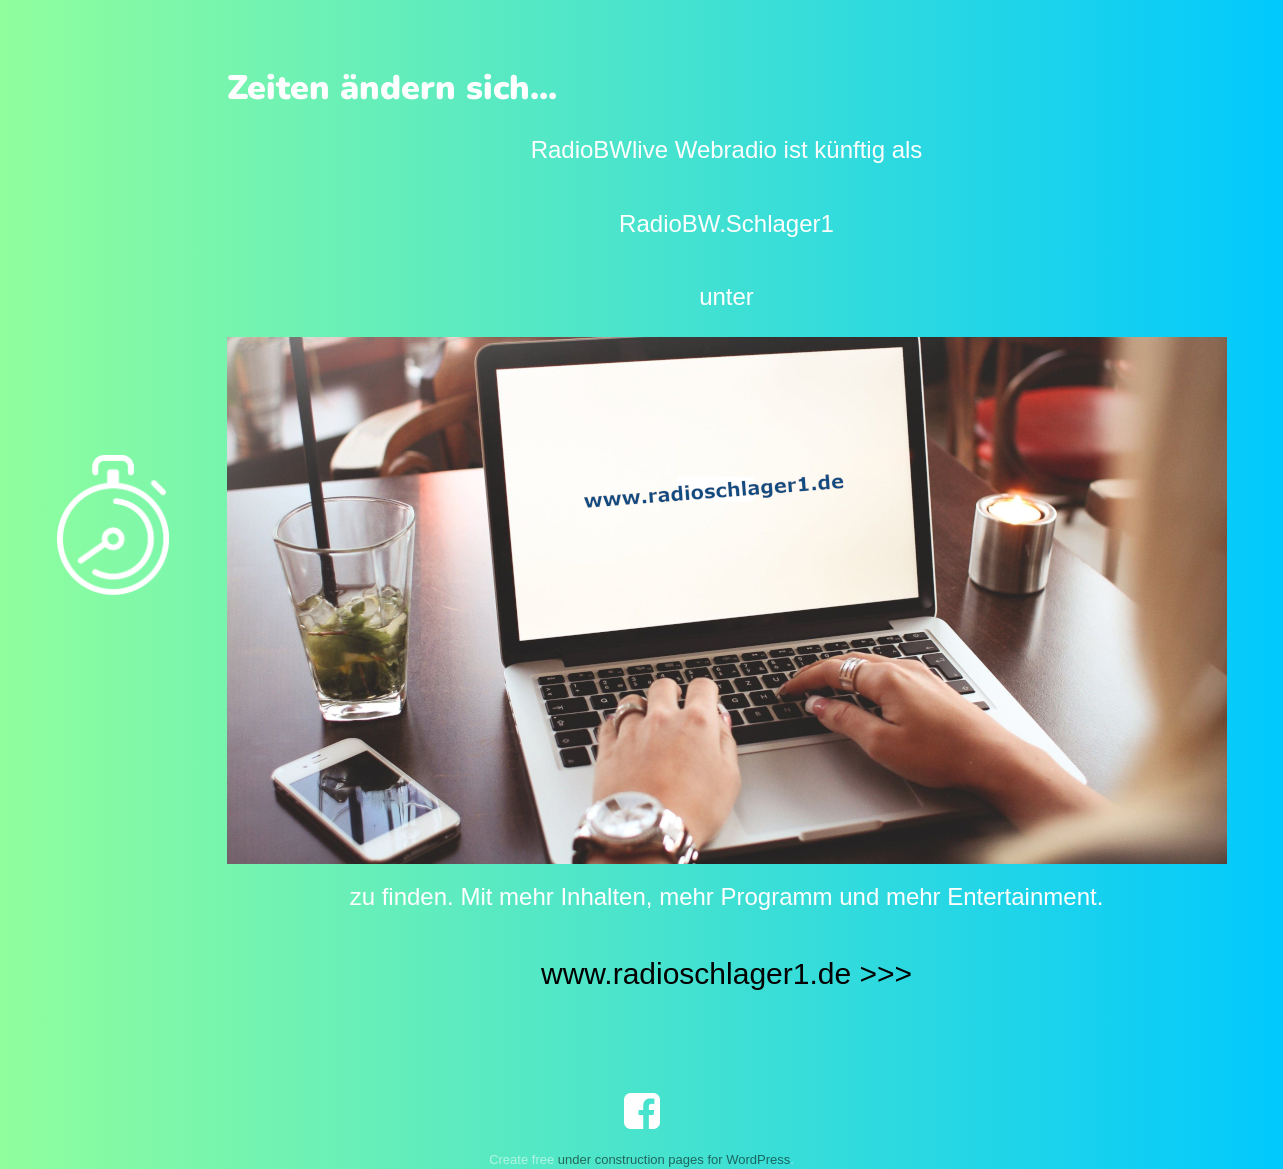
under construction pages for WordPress (674, 1159)
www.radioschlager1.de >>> (726, 973)
